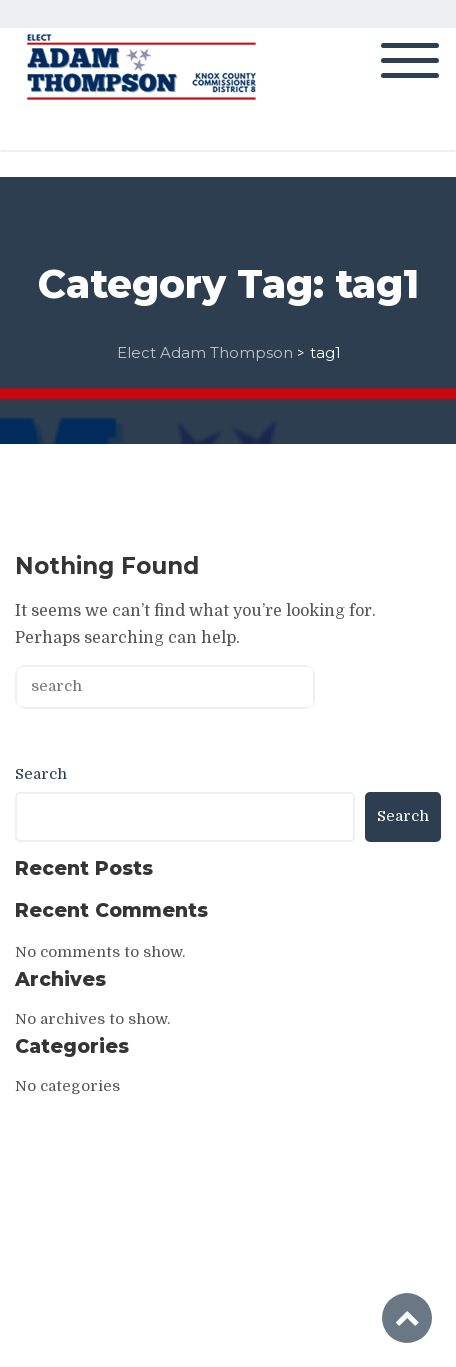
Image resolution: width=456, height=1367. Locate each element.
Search (41, 774)
